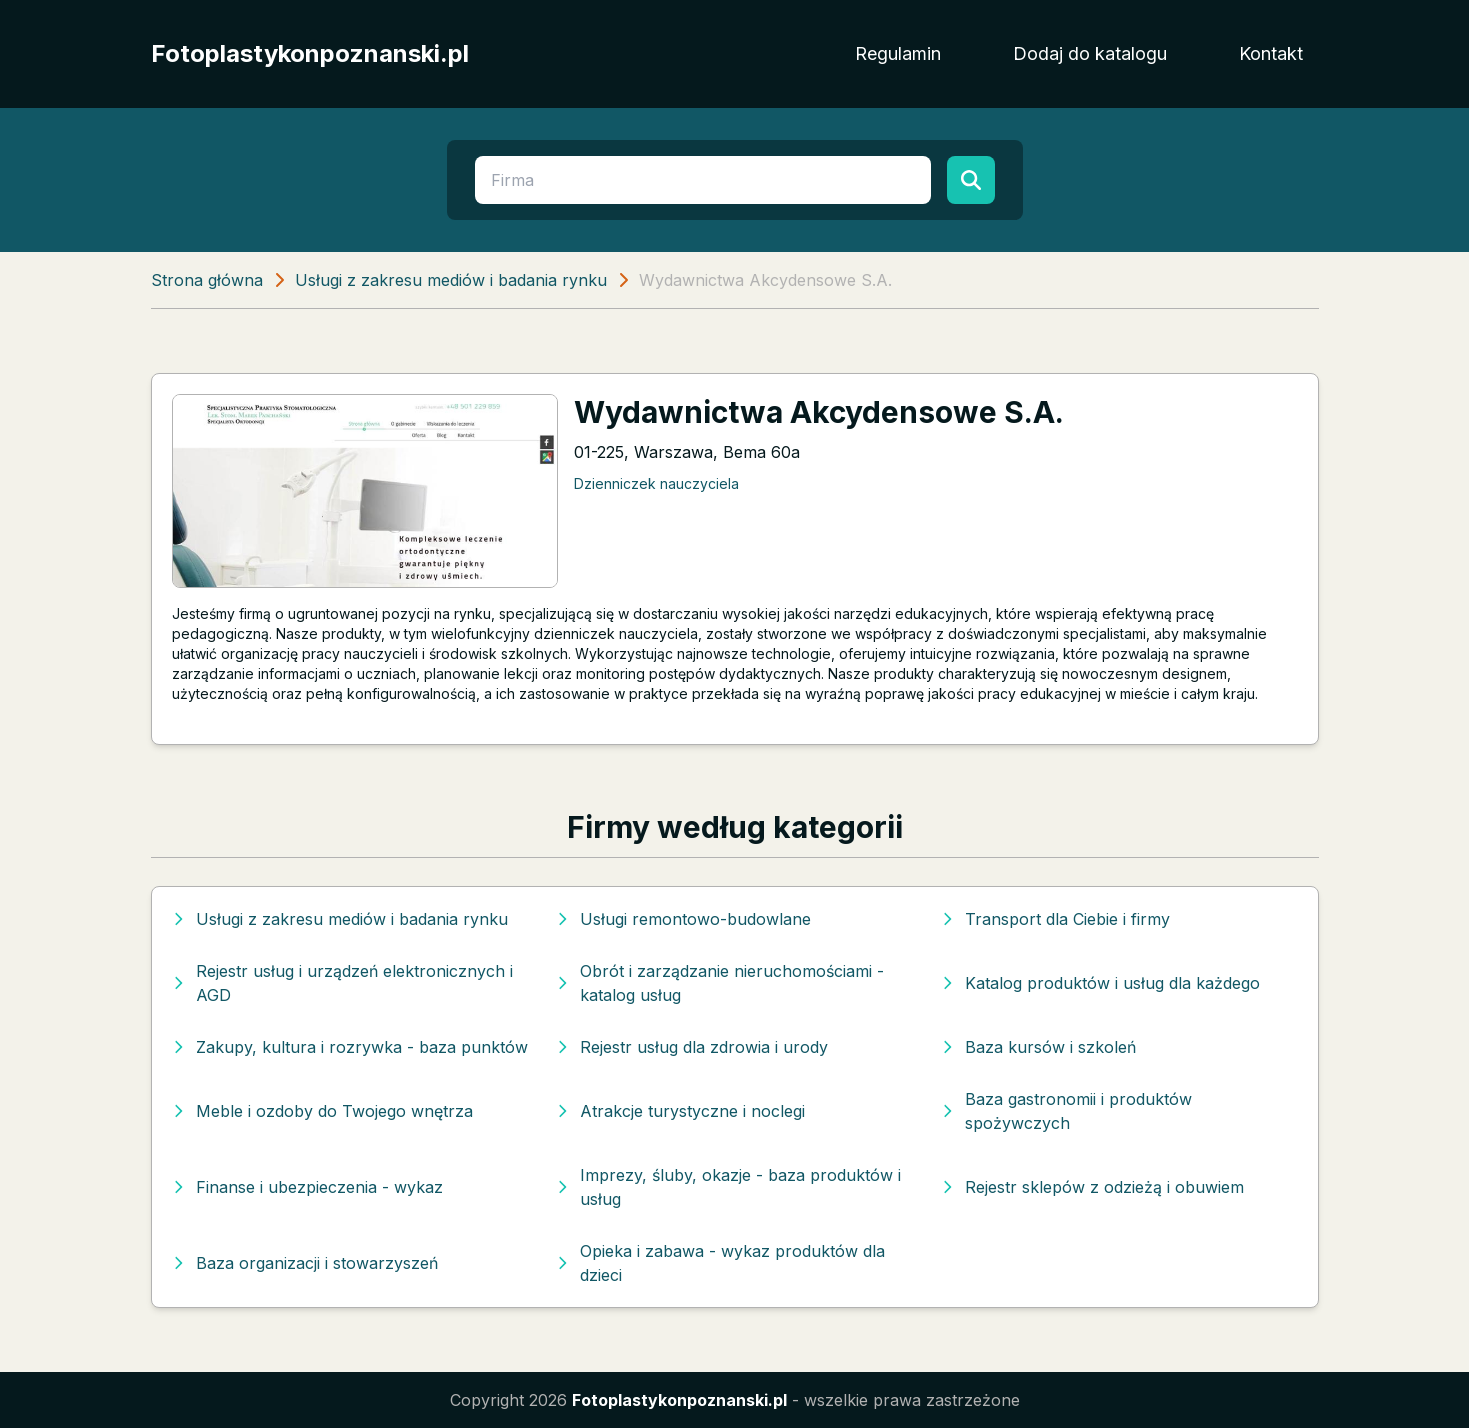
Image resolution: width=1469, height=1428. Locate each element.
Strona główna (207, 280)
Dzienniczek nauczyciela (656, 483)
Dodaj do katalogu (1090, 53)
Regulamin (898, 53)
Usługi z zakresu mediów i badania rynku (451, 280)
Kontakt (1271, 53)
